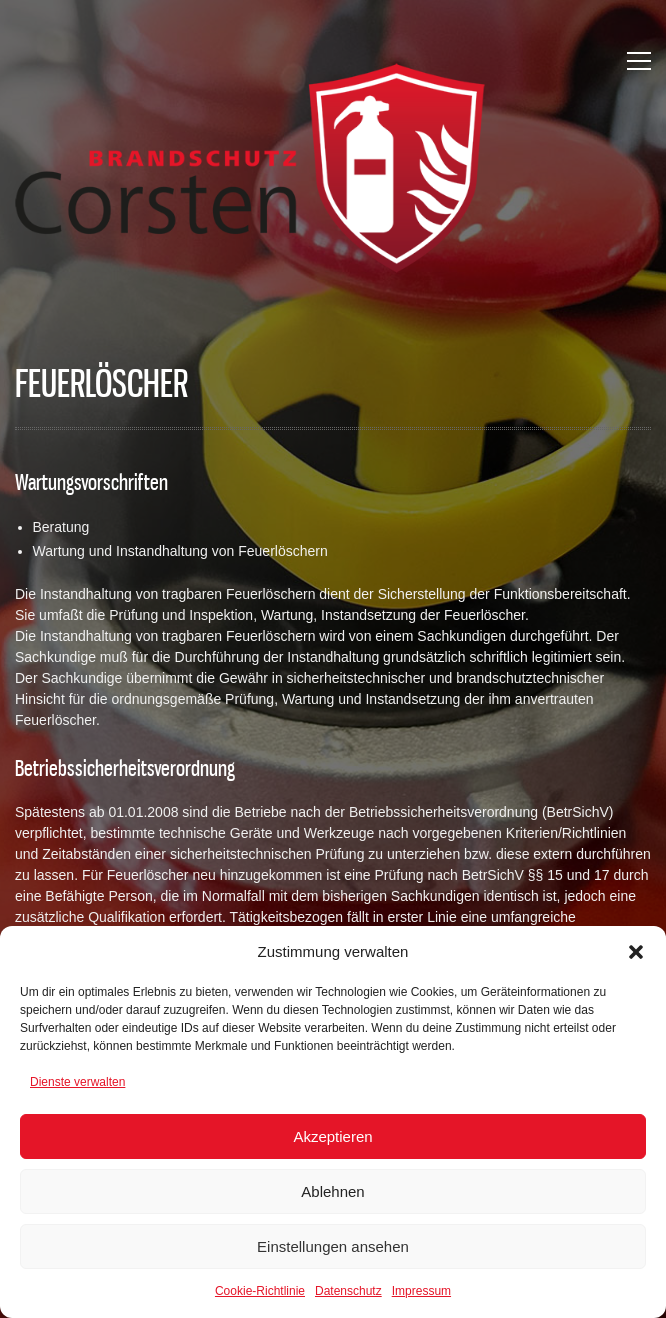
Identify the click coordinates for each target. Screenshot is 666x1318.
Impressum (421, 1291)
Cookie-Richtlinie (260, 1291)
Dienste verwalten (77, 1082)
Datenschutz (348, 1291)
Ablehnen (332, 1191)
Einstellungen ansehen (333, 1246)
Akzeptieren (332, 1136)
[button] (636, 952)
